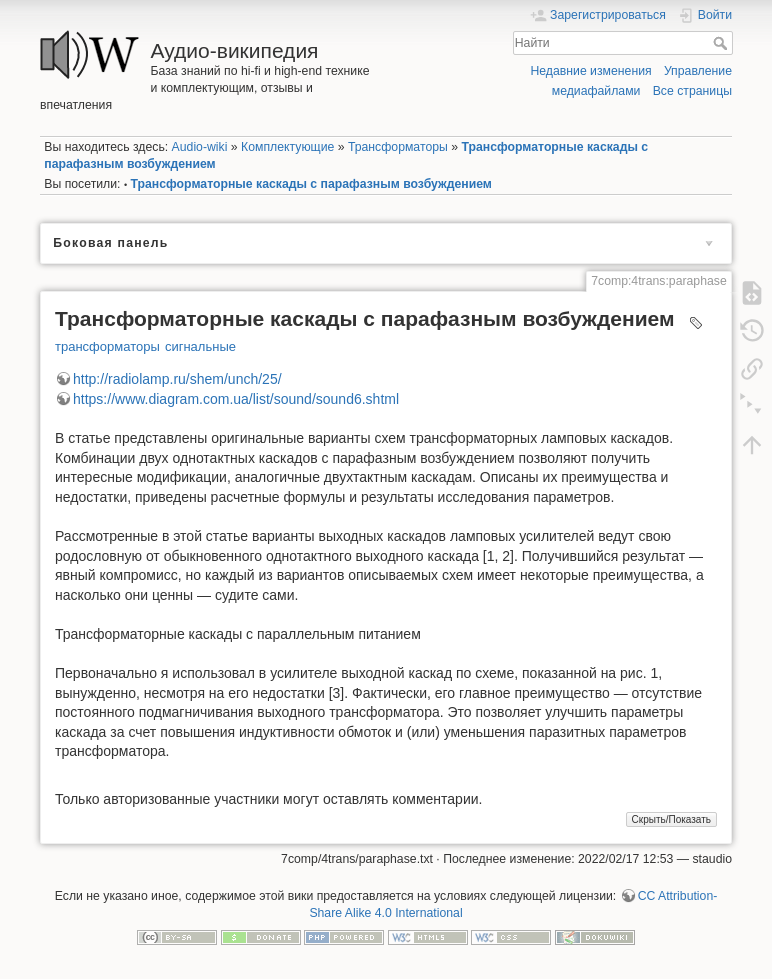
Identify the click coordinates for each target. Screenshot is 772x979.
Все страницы (692, 91)
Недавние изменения (590, 71)
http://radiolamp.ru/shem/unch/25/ (177, 379)
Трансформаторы (398, 147)
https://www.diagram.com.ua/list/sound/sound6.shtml (236, 399)
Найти (722, 43)
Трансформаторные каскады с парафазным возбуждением (311, 184)
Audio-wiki (200, 147)
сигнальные (200, 346)
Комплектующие (287, 147)
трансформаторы (107, 346)
